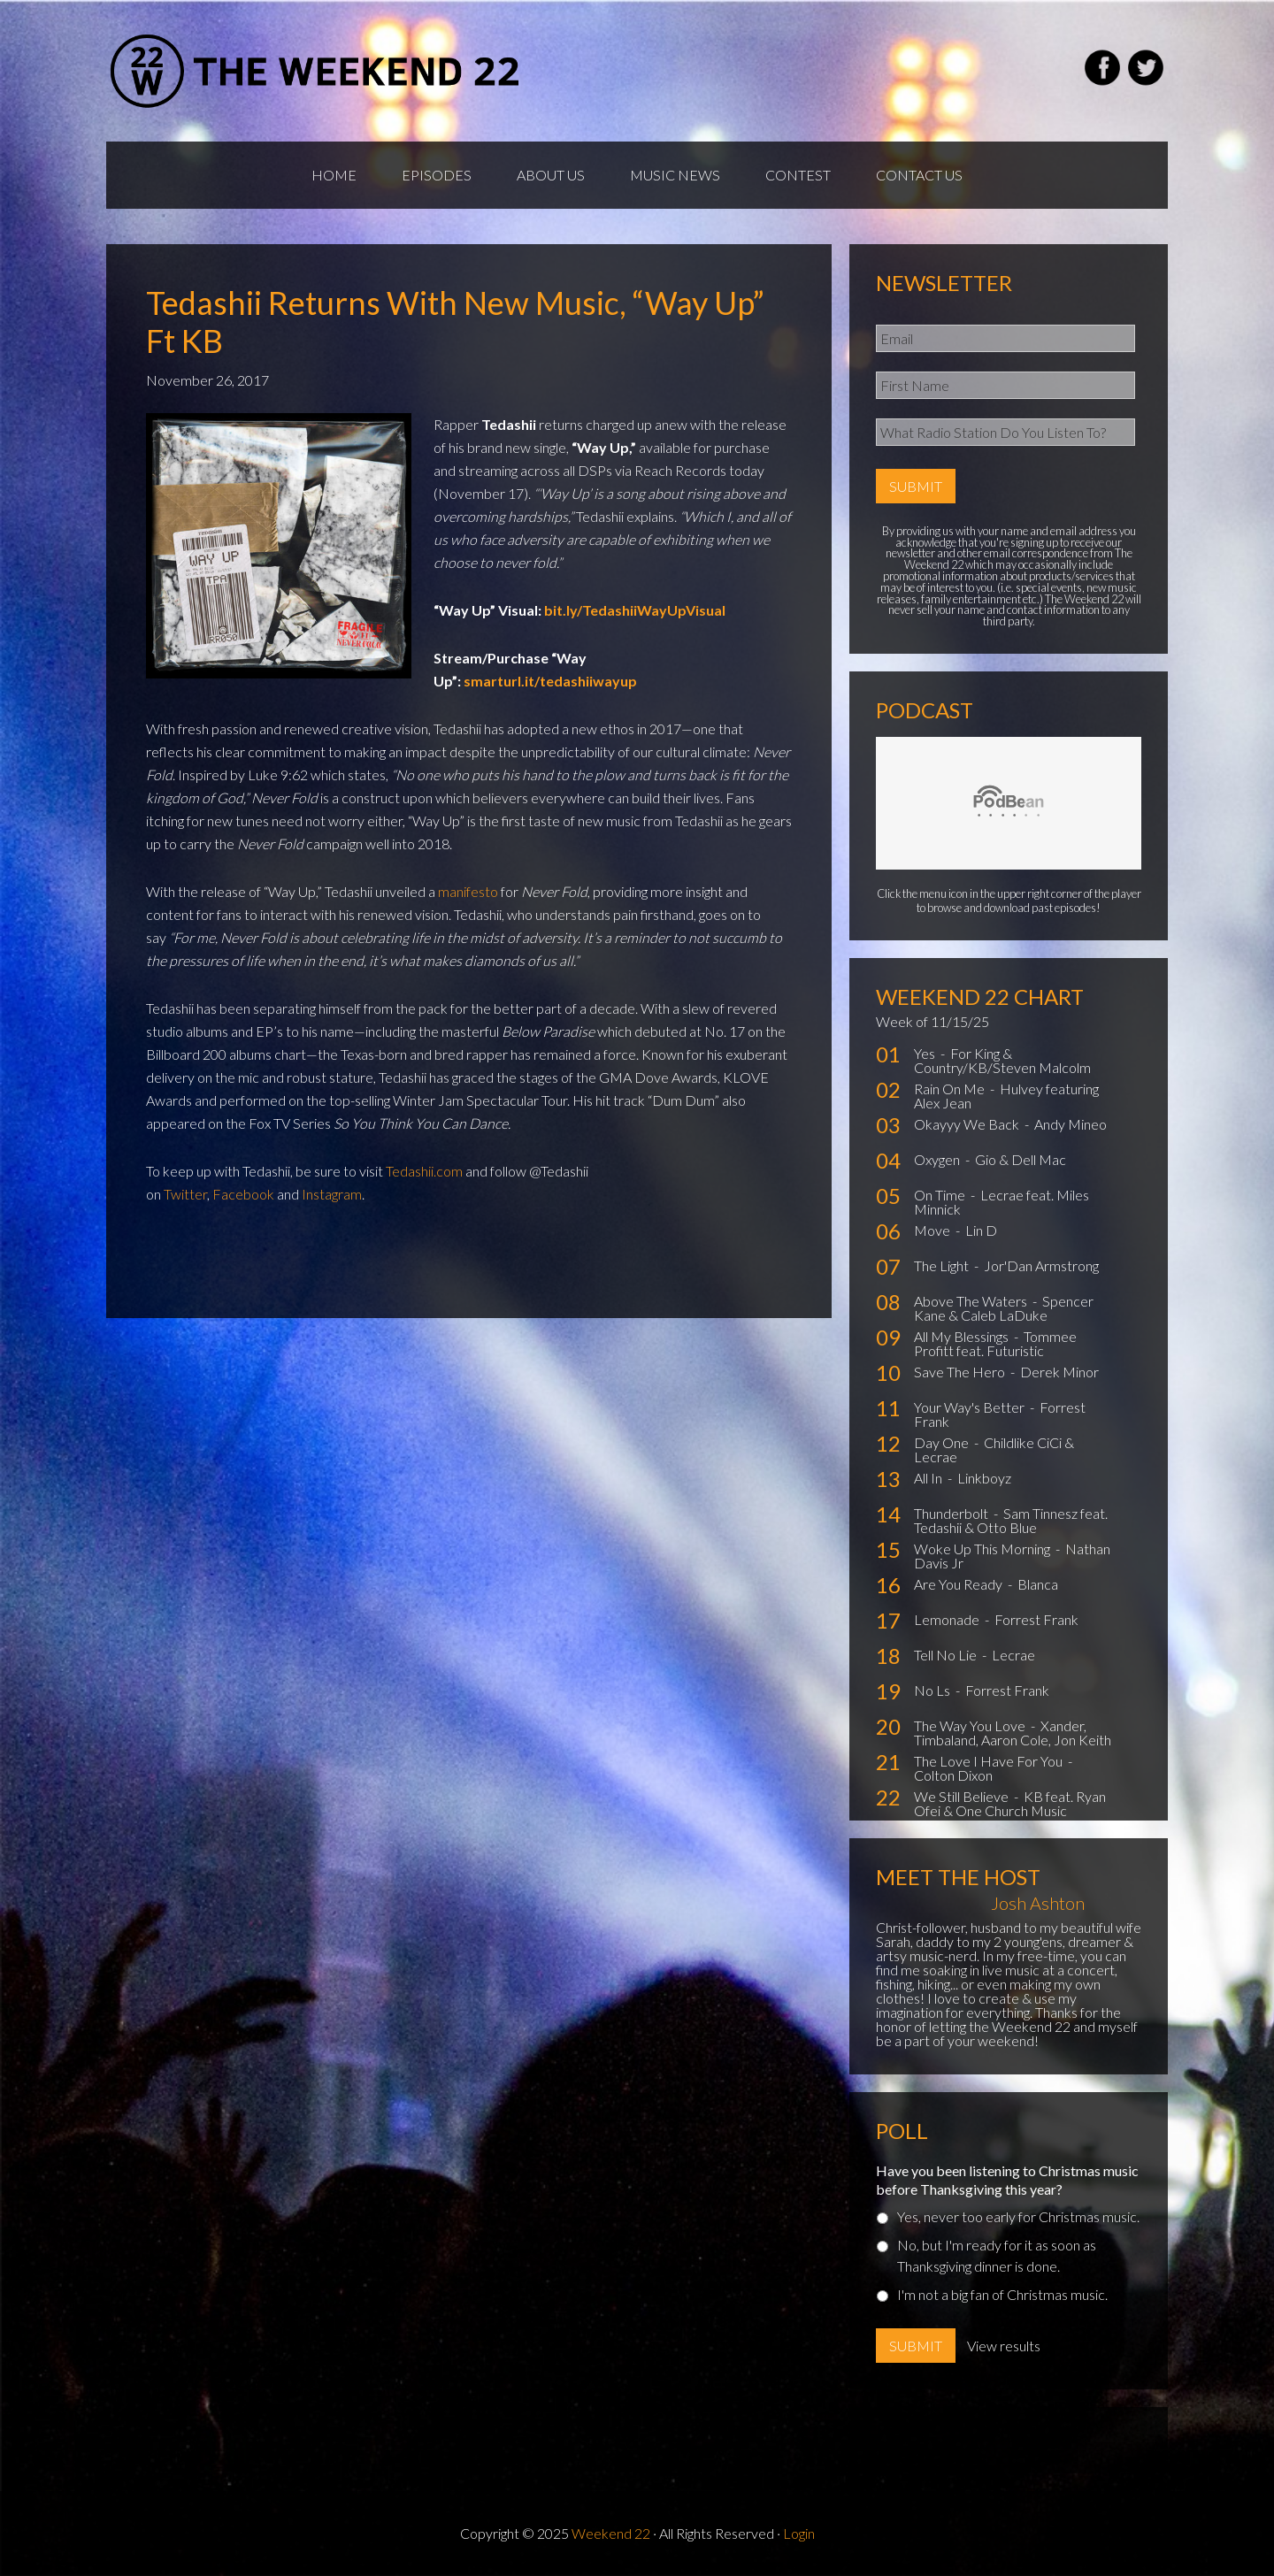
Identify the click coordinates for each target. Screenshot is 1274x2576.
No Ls (933, 1690)
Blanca (1037, 1584)
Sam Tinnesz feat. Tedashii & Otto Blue (1011, 1520)
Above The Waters (972, 1300)
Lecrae (1013, 1654)
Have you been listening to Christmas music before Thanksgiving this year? (1007, 2179)
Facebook (243, 1193)
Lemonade (948, 1619)
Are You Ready (959, 1584)
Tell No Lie (946, 1654)
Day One (942, 1442)
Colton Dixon (953, 1775)
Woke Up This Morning (983, 1548)
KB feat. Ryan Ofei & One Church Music (1010, 1803)
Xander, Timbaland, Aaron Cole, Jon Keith (1012, 1732)
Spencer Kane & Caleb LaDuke (1004, 1307)
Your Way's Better (970, 1407)
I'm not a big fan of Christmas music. (1002, 2294)
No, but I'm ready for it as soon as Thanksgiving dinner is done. (996, 2255)
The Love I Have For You (989, 1760)
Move (933, 1230)
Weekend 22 (611, 2533)
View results (1003, 2345)
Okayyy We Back (968, 1124)
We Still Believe (962, 1796)
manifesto (468, 891)
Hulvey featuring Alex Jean (1006, 1095)
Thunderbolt (952, 1513)
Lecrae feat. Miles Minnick (1001, 1201)
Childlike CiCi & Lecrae (994, 1449)
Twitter (185, 1193)
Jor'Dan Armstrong (1041, 1265)
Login (799, 2533)
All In (929, 1477)
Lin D (981, 1230)
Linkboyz (984, 1477)
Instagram (332, 1193)
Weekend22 (316, 71)
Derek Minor (1059, 1371)
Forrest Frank (1036, 1619)
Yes (926, 1053)
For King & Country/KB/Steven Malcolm (1002, 1060)
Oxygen (938, 1159)
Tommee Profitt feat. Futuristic (995, 1343)
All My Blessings (962, 1336)
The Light (942, 1265)
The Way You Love (971, 1725)
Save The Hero (961, 1371)
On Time (941, 1194)
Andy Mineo (1070, 1124)
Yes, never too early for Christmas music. (1018, 2216)
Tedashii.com (424, 1170)
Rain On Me (950, 1088)
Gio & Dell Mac (1020, 1159)
